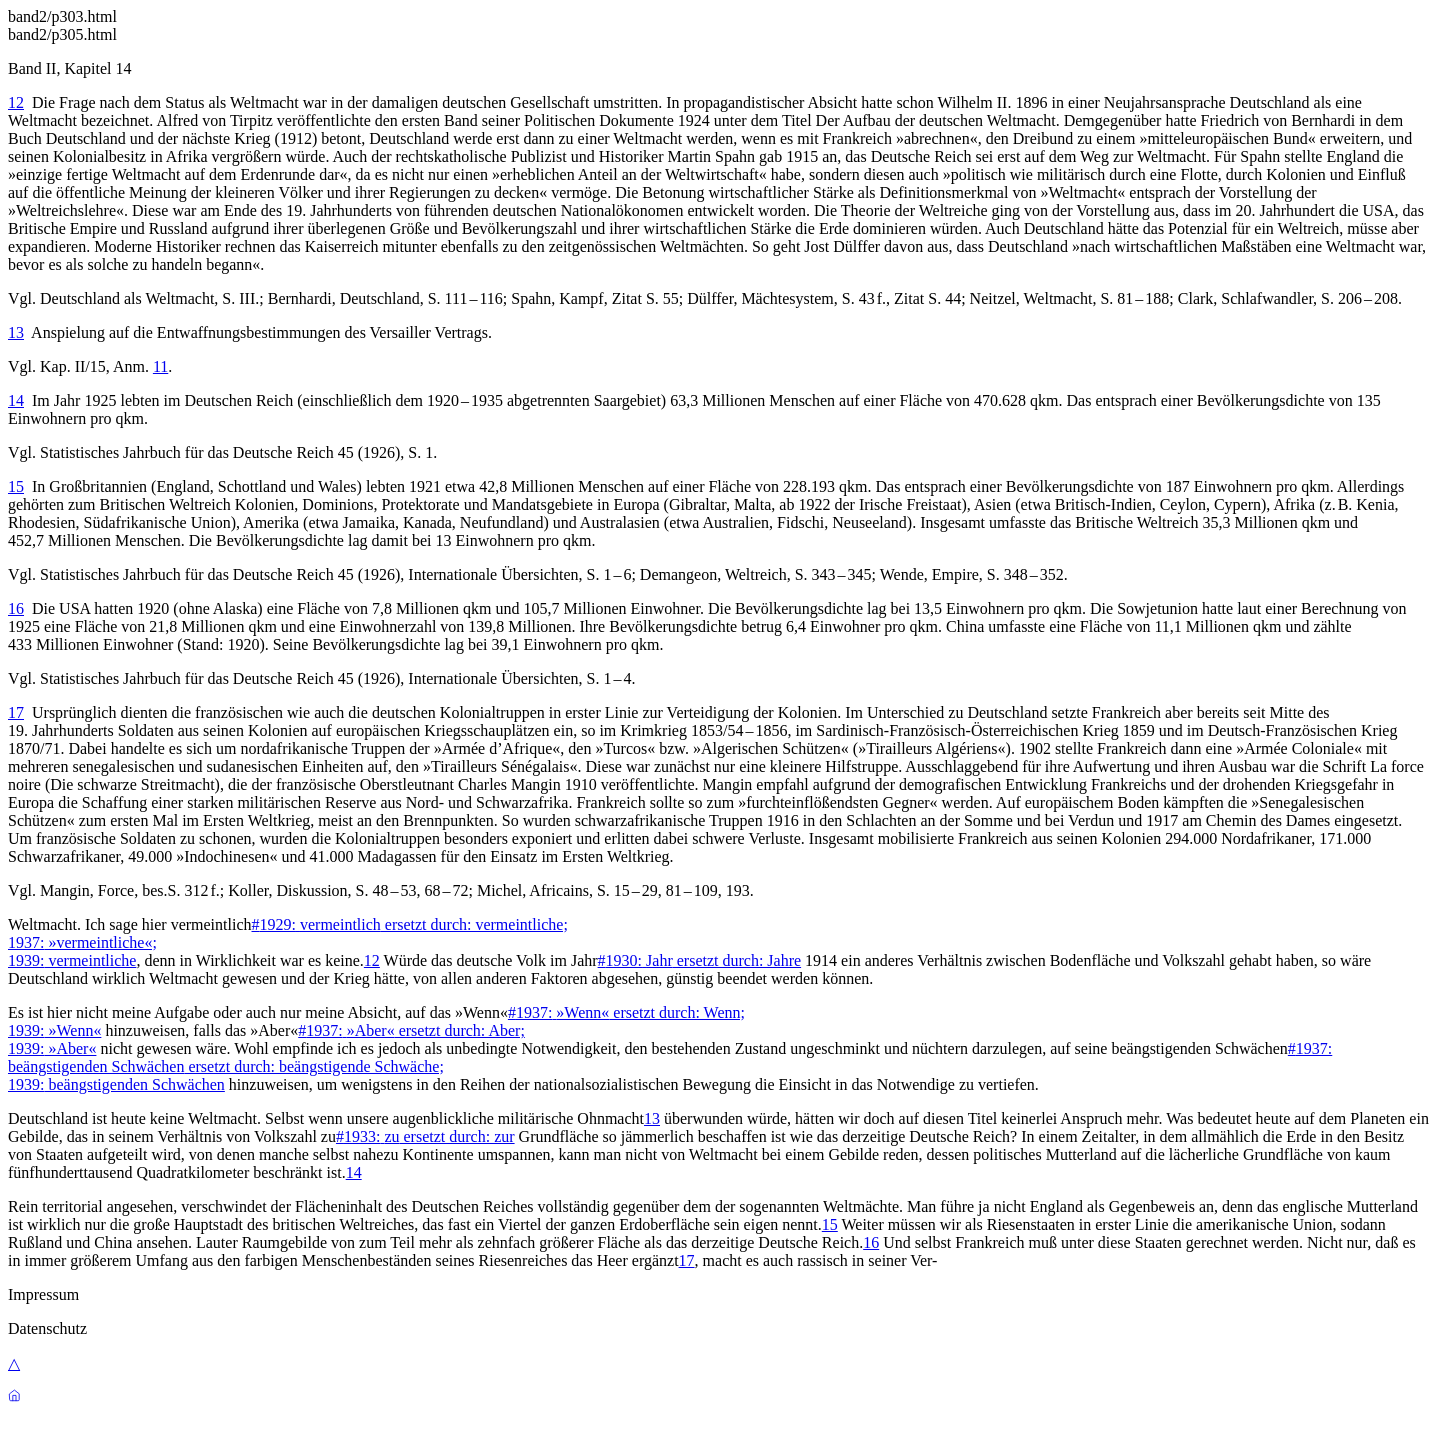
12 (16, 102)
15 (16, 486)
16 (16, 608)
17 (16, 712)
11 (160, 366)
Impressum (43, 1294)
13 (16, 332)
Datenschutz (47, 1328)
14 (16, 400)
